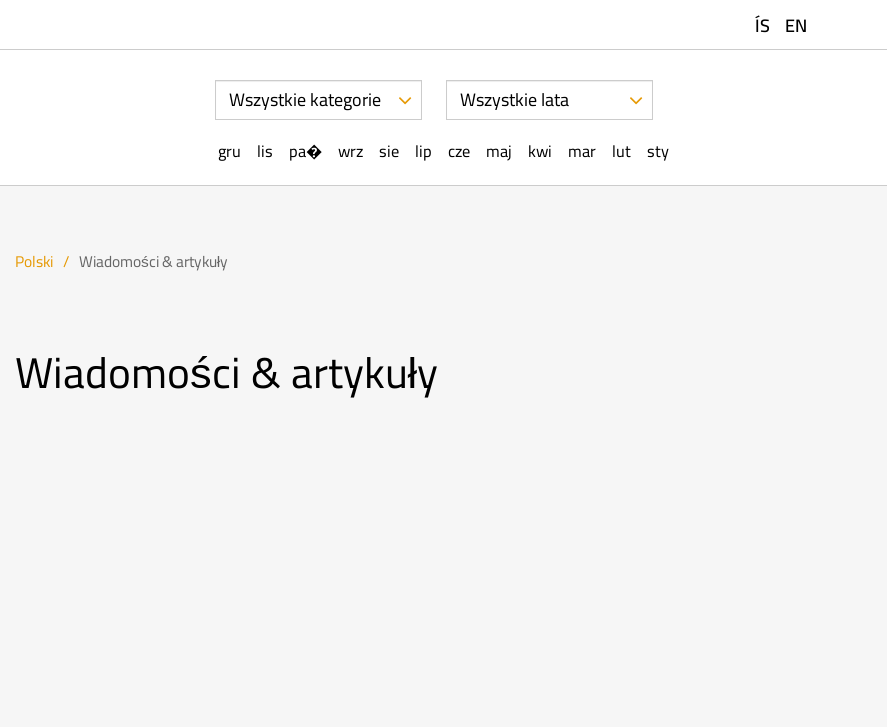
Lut (621, 151)
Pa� (305, 151)
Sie (389, 151)
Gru (229, 151)
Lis (265, 151)
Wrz (350, 151)
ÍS (762, 25)
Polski (34, 261)
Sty (658, 151)
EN (796, 25)
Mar (582, 151)
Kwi (540, 151)
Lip (423, 151)
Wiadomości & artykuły (153, 261)
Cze (459, 151)
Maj (499, 151)
